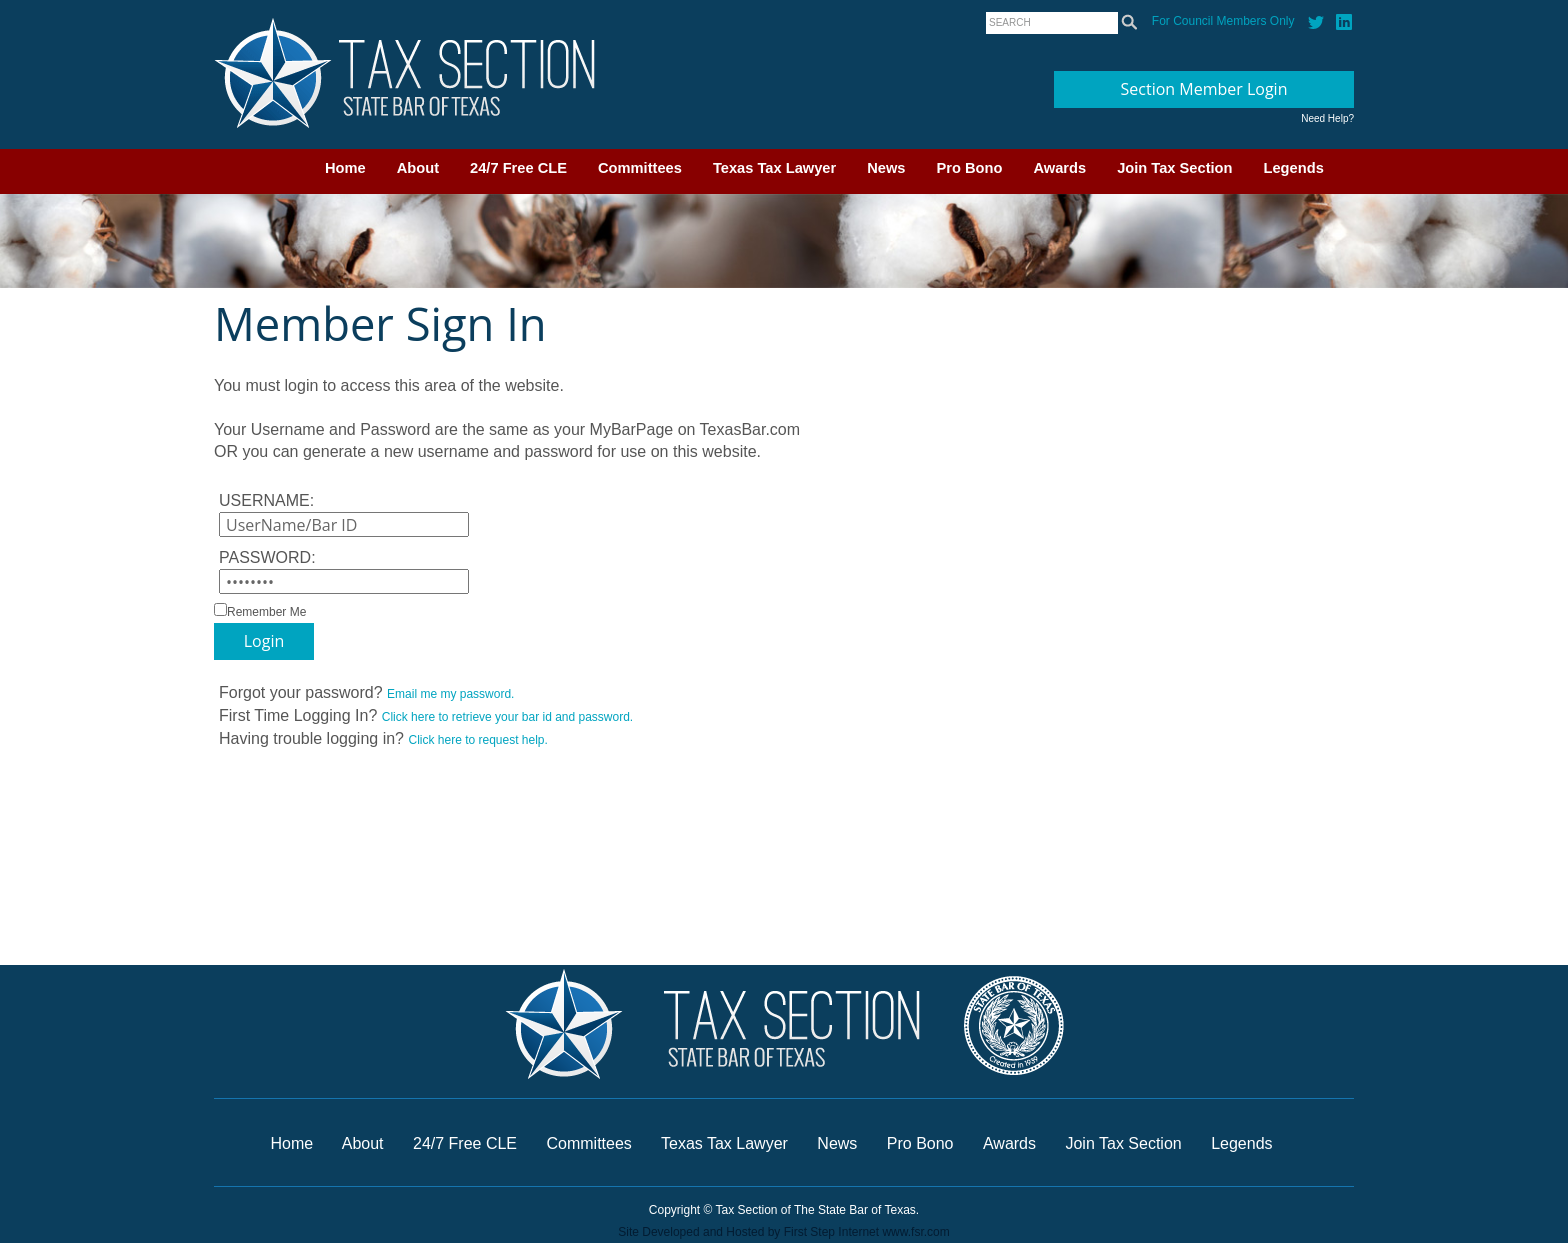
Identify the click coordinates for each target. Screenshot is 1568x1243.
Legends (1294, 168)
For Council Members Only (1223, 21)
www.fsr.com (915, 1232)
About (418, 168)
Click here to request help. (477, 740)
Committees (640, 168)
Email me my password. (450, 694)
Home (345, 168)
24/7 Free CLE (518, 168)
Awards (1059, 168)
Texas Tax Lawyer (774, 168)
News (886, 168)
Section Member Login (1204, 89)
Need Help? (1327, 118)
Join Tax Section (1174, 168)
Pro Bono (970, 168)
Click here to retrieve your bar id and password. (507, 717)
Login (264, 641)
